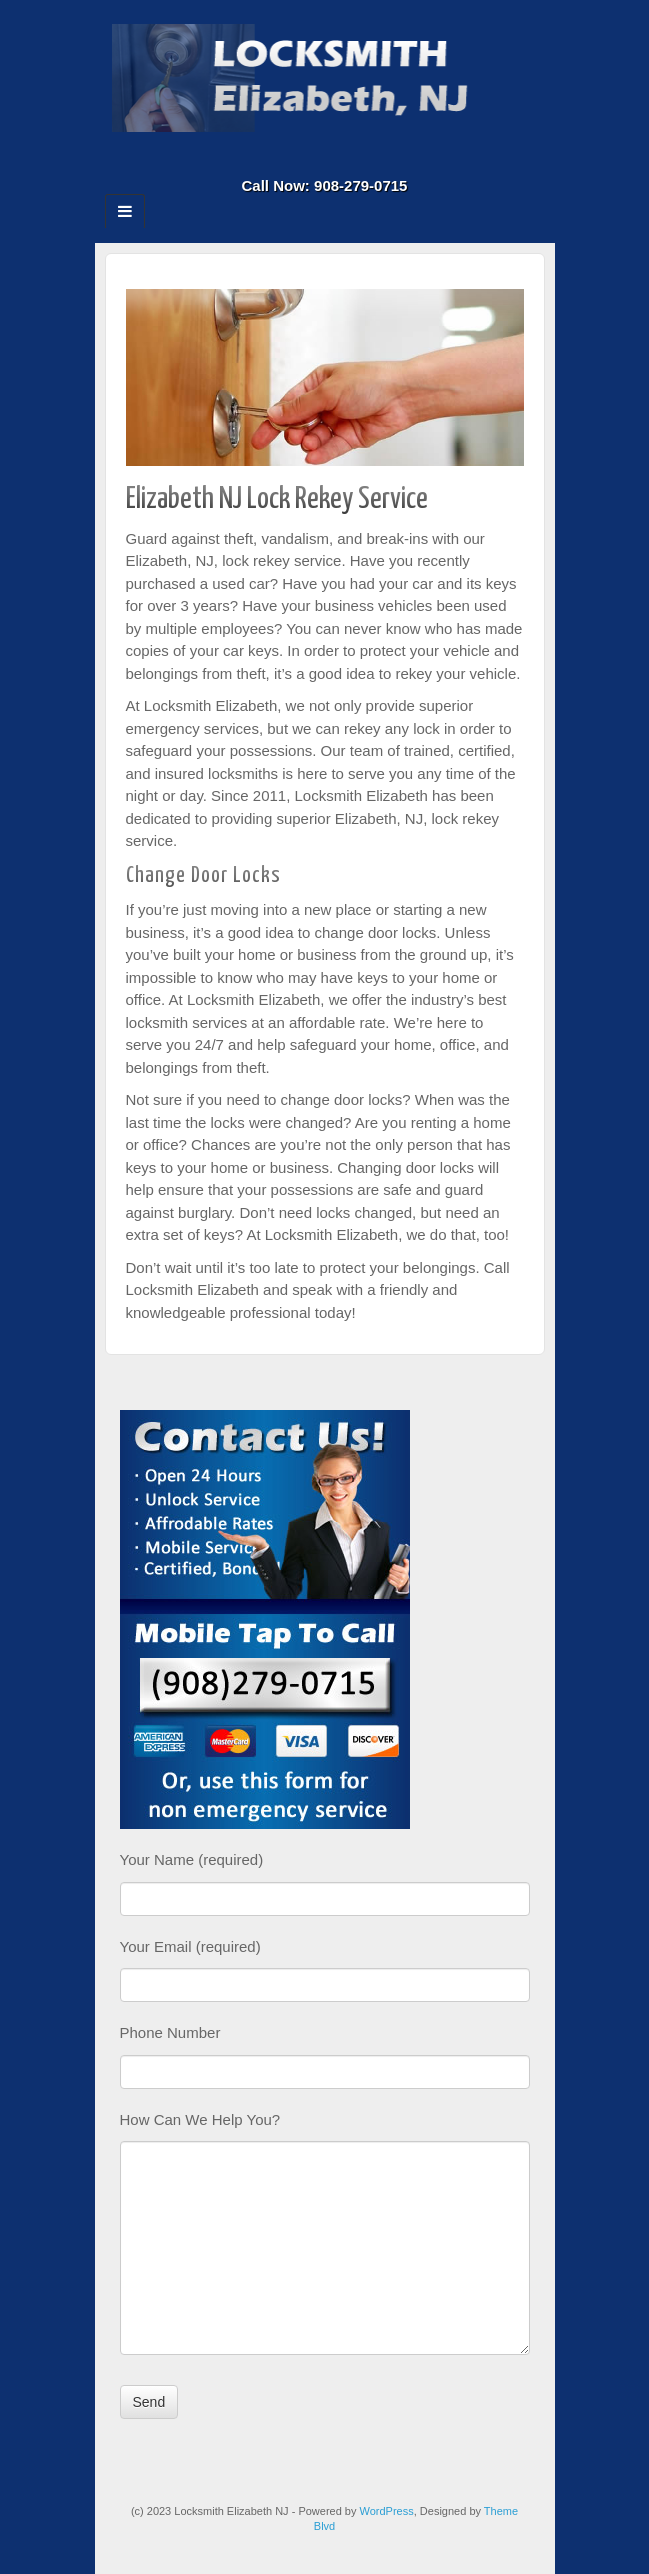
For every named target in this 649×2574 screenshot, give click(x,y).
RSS (365, 158)
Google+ (311, 158)
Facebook (284, 158)
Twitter (338, 158)
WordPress (387, 2511)
